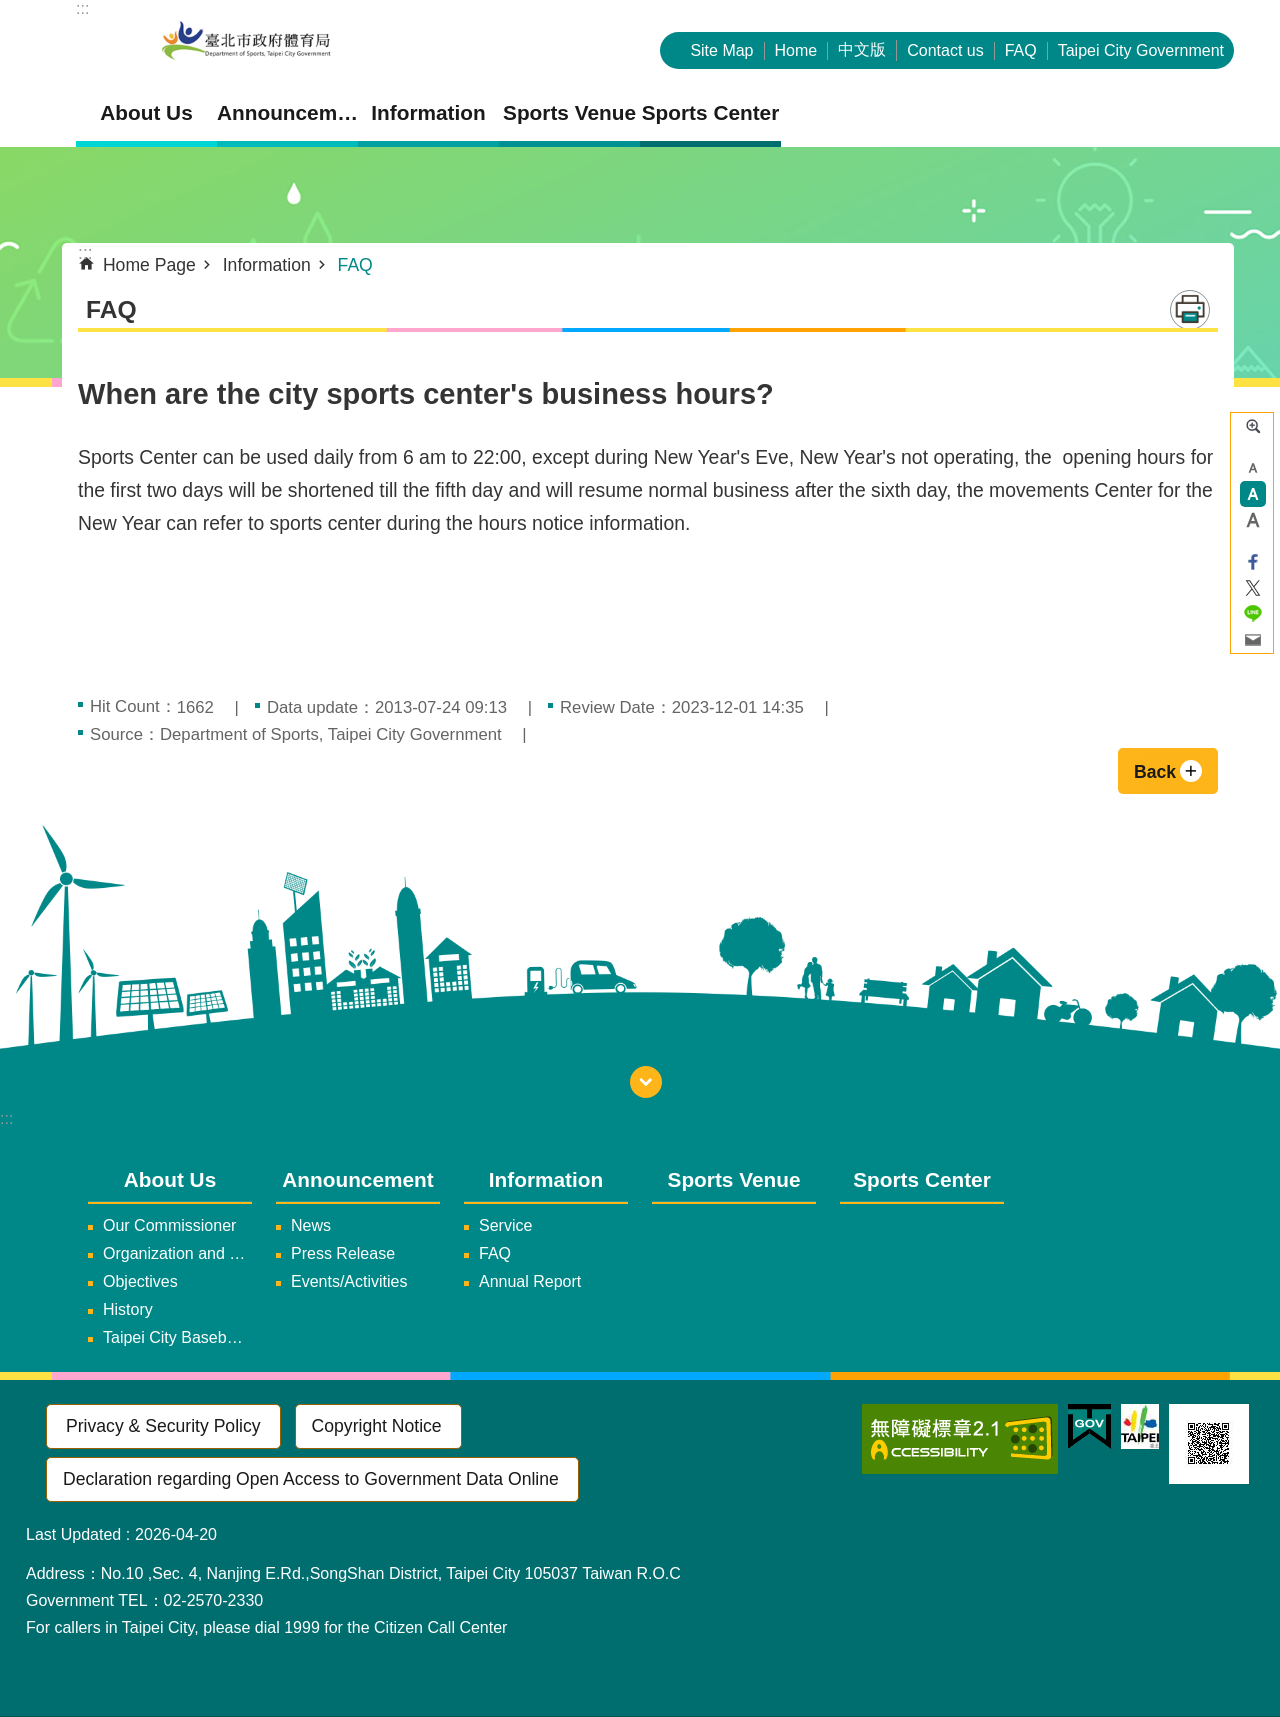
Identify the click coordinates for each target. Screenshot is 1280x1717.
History (128, 1309)
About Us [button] (146, 112)
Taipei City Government (1141, 50)
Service (505, 1225)
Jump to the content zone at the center (10, 10)
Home (796, 50)
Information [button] (428, 112)
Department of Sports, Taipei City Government (246, 42)
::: (82, 8)
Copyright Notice (377, 1426)
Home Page (149, 265)
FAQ (1021, 50)
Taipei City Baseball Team (177, 1337)
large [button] (1253, 520)
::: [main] (85, 253)
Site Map (721, 50)
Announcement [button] (287, 112)
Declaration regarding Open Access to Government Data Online (311, 1479)
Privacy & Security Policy (163, 1426)
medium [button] (1253, 494)
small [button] (1253, 468)
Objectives (140, 1281)
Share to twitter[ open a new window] (1253, 588)
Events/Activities (349, 1281)
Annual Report (530, 1281)
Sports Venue (569, 112)
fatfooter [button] (646, 1082)
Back (1155, 772)
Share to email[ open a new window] (1253, 640)
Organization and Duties (177, 1253)
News (311, 1225)
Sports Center (711, 112)
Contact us (945, 50)
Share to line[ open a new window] (1253, 614)
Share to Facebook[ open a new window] (1253, 562)
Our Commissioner (169, 1225)
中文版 (862, 49)
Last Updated (73, 1534)
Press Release (343, 1253)
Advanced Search (1253, 426)
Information (267, 265)
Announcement (357, 1179)
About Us (170, 1179)
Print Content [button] (1190, 310)
